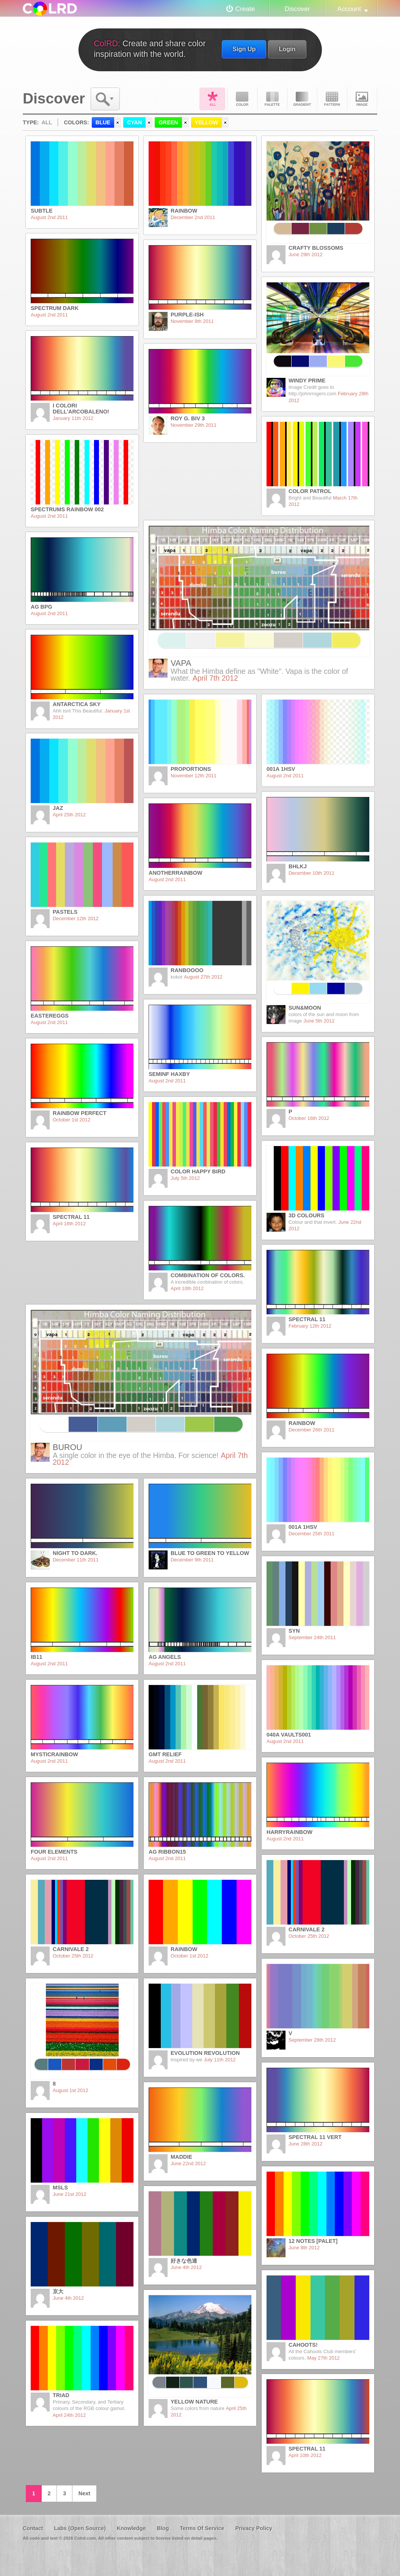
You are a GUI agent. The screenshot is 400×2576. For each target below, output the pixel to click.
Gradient (302, 99)
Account (349, 9)
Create (245, 9)
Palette (272, 99)
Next (84, 2493)
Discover (297, 9)
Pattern (332, 99)
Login (287, 48)
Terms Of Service (202, 2528)
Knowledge (131, 2528)
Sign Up (244, 48)
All (212, 99)
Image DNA (362, 99)
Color (242, 99)
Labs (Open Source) (80, 2528)
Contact (33, 2528)
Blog (163, 2528)
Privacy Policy (253, 2528)
